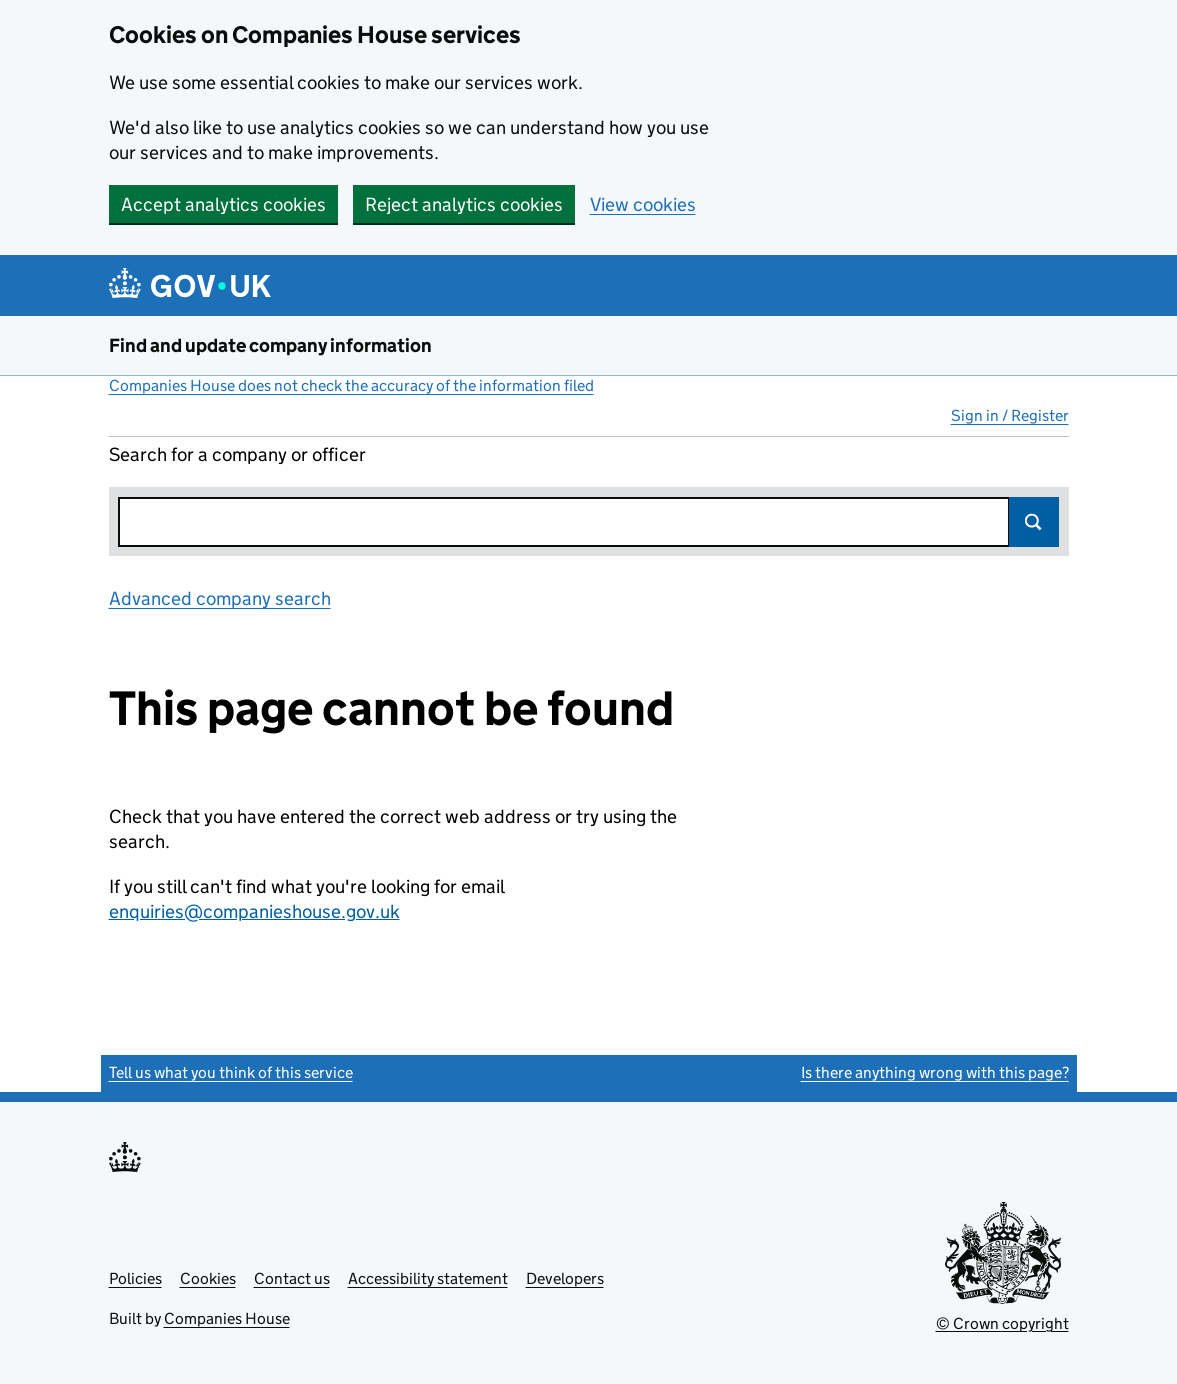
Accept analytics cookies (223, 204)
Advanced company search (220, 598)
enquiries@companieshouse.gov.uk (254, 911)
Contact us (292, 1278)
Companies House (227, 1318)
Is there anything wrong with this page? (935, 1072)
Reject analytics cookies (464, 204)
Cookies (208, 1278)
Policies (135, 1278)
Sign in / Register (1010, 415)
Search (1034, 522)
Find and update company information (270, 345)
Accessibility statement (428, 1278)
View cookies (643, 204)
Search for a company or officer (237, 454)
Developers (565, 1278)
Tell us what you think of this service (231, 1072)
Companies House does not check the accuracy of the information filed (351, 385)
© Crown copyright (1002, 1323)
